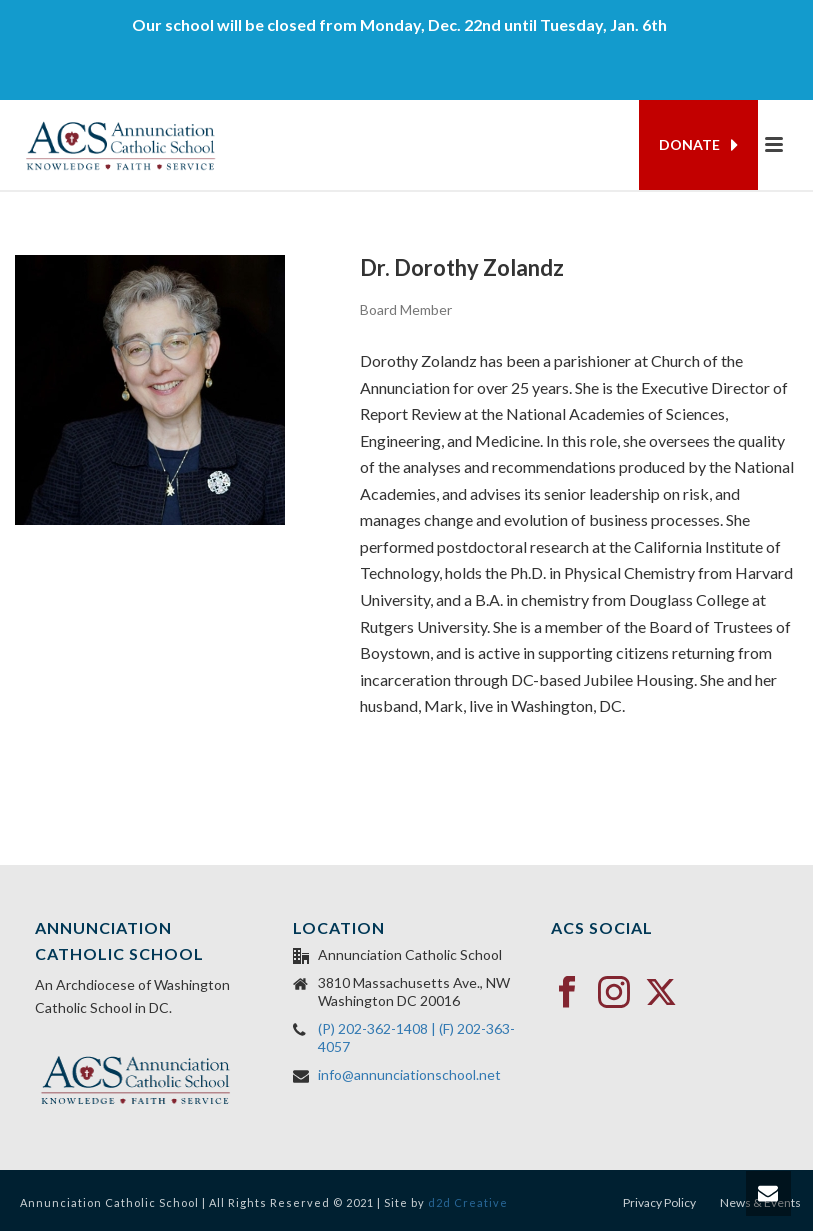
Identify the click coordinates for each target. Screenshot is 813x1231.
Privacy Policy (659, 1202)
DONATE (698, 145)
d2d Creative (468, 1202)
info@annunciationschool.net (409, 1074)
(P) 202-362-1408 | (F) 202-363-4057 (416, 1037)
